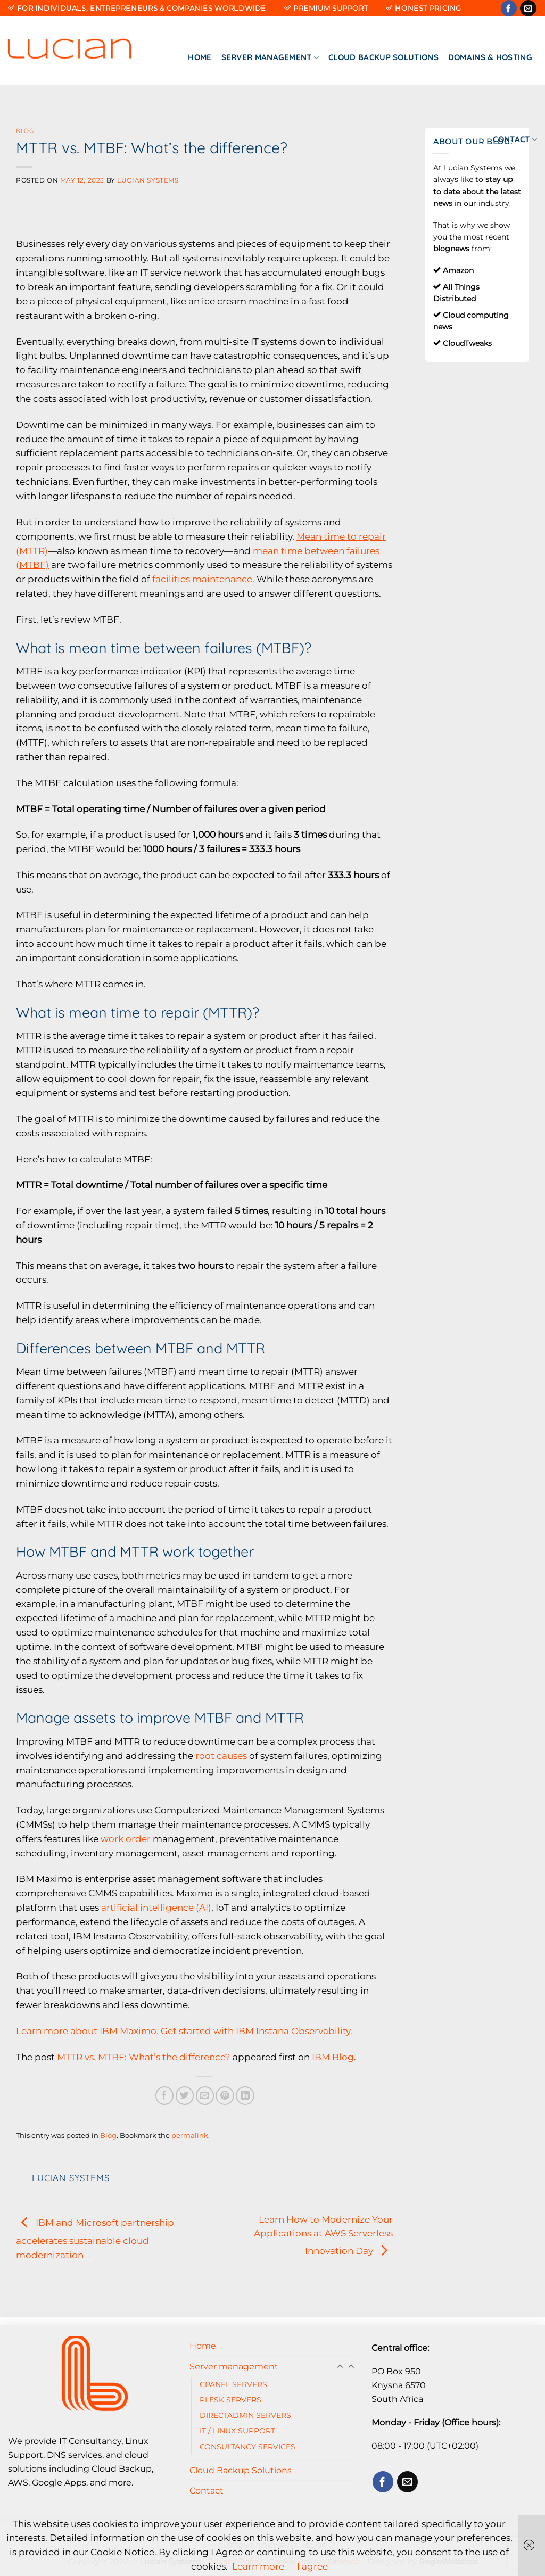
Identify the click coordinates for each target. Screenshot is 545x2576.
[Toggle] (351, 2366)
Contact (515, 139)
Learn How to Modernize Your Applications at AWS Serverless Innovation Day (323, 2235)
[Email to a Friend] (205, 2095)
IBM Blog (333, 2057)
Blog (25, 131)
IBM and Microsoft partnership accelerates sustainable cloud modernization (95, 2238)
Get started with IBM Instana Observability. (256, 2031)
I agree (312, 2566)
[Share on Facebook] (164, 2095)
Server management (270, 57)
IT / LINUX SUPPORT (237, 2430)
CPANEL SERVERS (233, 2384)
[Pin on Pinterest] (225, 2095)
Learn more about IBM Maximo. (87, 2031)
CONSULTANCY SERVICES (247, 2446)
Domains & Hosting (490, 57)
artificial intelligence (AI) (156, 1907)
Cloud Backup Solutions (383, 57)
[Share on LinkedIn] (245, 2095)
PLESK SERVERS (230, 2400)
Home (199, 57)
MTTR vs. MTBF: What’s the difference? (143, 2057)
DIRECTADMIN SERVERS (245, 2415)
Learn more (258, 2566)
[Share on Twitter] (185, 2095)
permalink (189, 2135)
